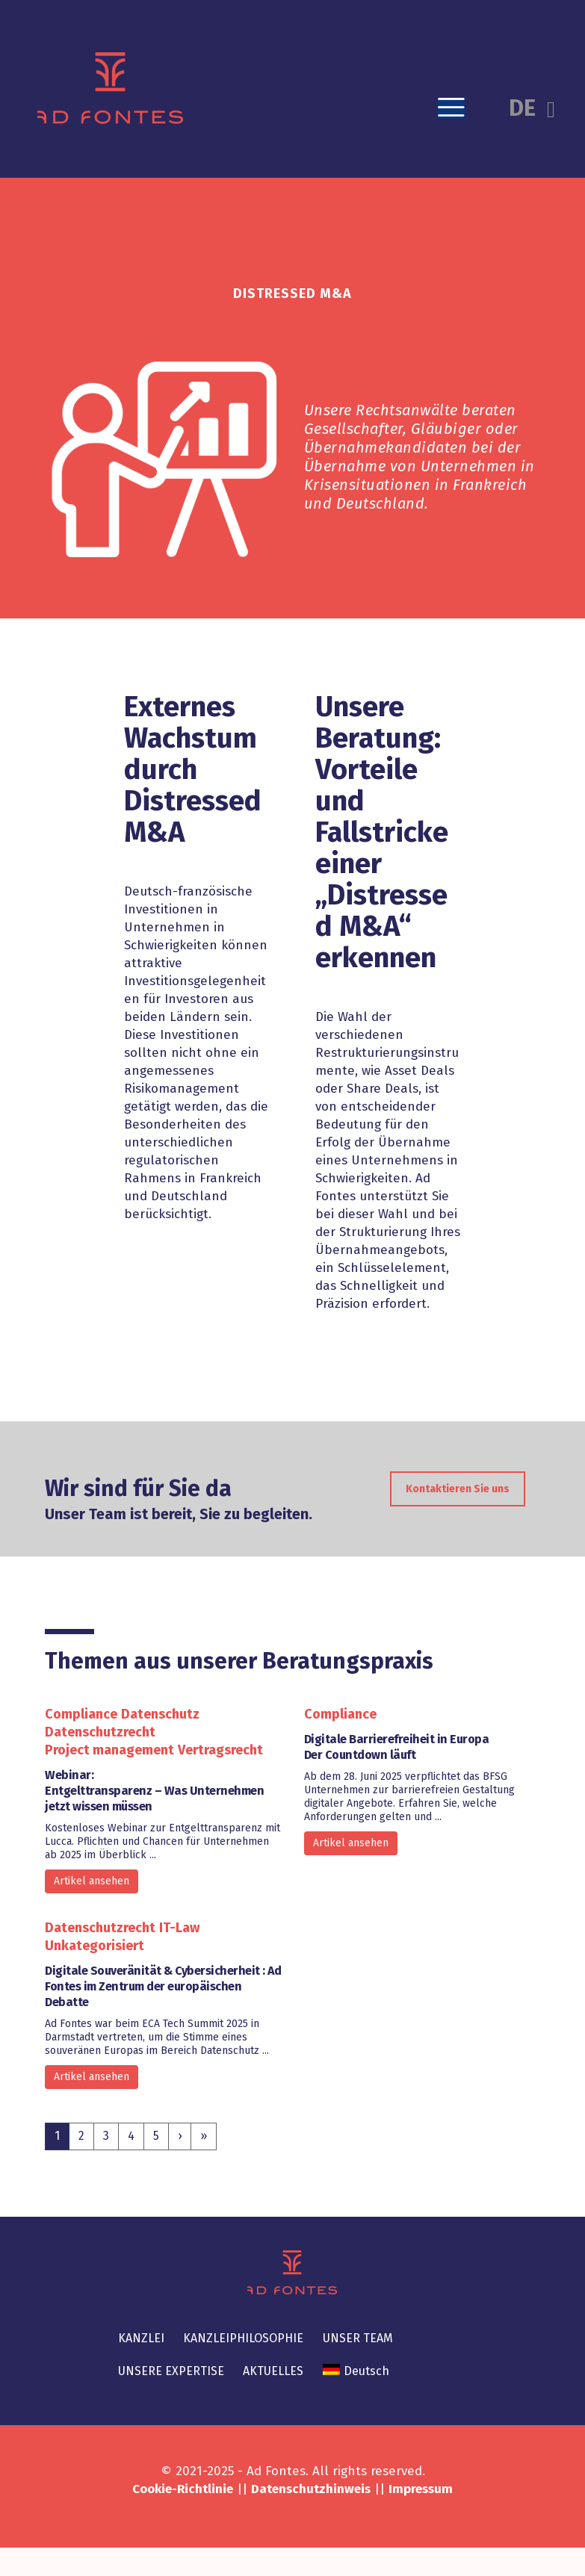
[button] (451, 108)
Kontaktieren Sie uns (458, 1514)
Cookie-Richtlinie (182, 2489)
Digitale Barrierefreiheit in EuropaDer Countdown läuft (396, 1747)
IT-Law (179, 1928)
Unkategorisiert (94, 1946)
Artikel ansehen (91, 1881)
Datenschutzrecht (100, 1732)
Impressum (421, 2489)
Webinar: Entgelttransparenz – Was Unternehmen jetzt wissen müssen (154, 1790)
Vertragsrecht (220, 1750)
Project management (109, 1750)
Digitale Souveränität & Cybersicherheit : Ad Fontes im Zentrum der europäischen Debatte (163, 1986)
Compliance (81, 1714)
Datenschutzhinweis (311, 2489)
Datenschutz (160, 1714)
